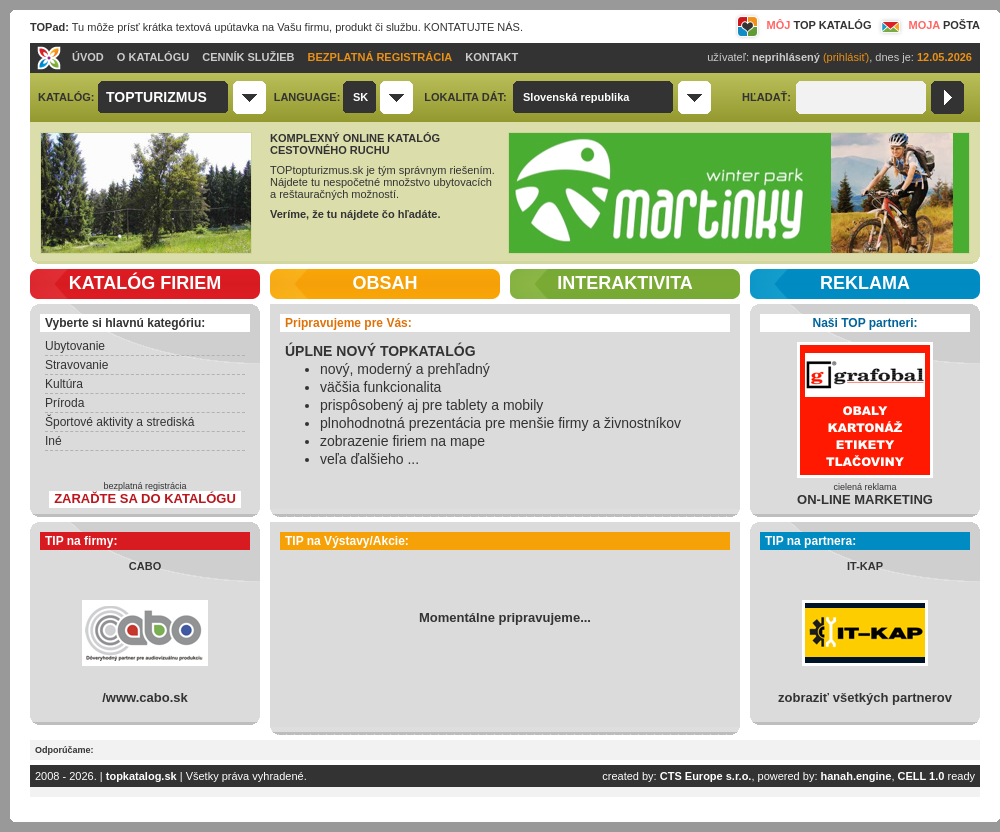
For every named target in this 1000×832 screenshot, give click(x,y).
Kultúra (64, 384)
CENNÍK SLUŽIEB (248, 57)
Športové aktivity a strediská (119, 422)
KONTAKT (491, 57)
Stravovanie (76, 365)
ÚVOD (88, 57)
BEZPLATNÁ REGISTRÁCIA (380, 57)
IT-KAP (865, 566)
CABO (145, 566)
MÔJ (803, 25)
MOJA (928, 25)
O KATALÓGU (153, 57)
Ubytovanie (75, 346)
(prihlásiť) (846, 57)
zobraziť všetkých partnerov (865, 697)
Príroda (64, 403)
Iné (53, 441)
